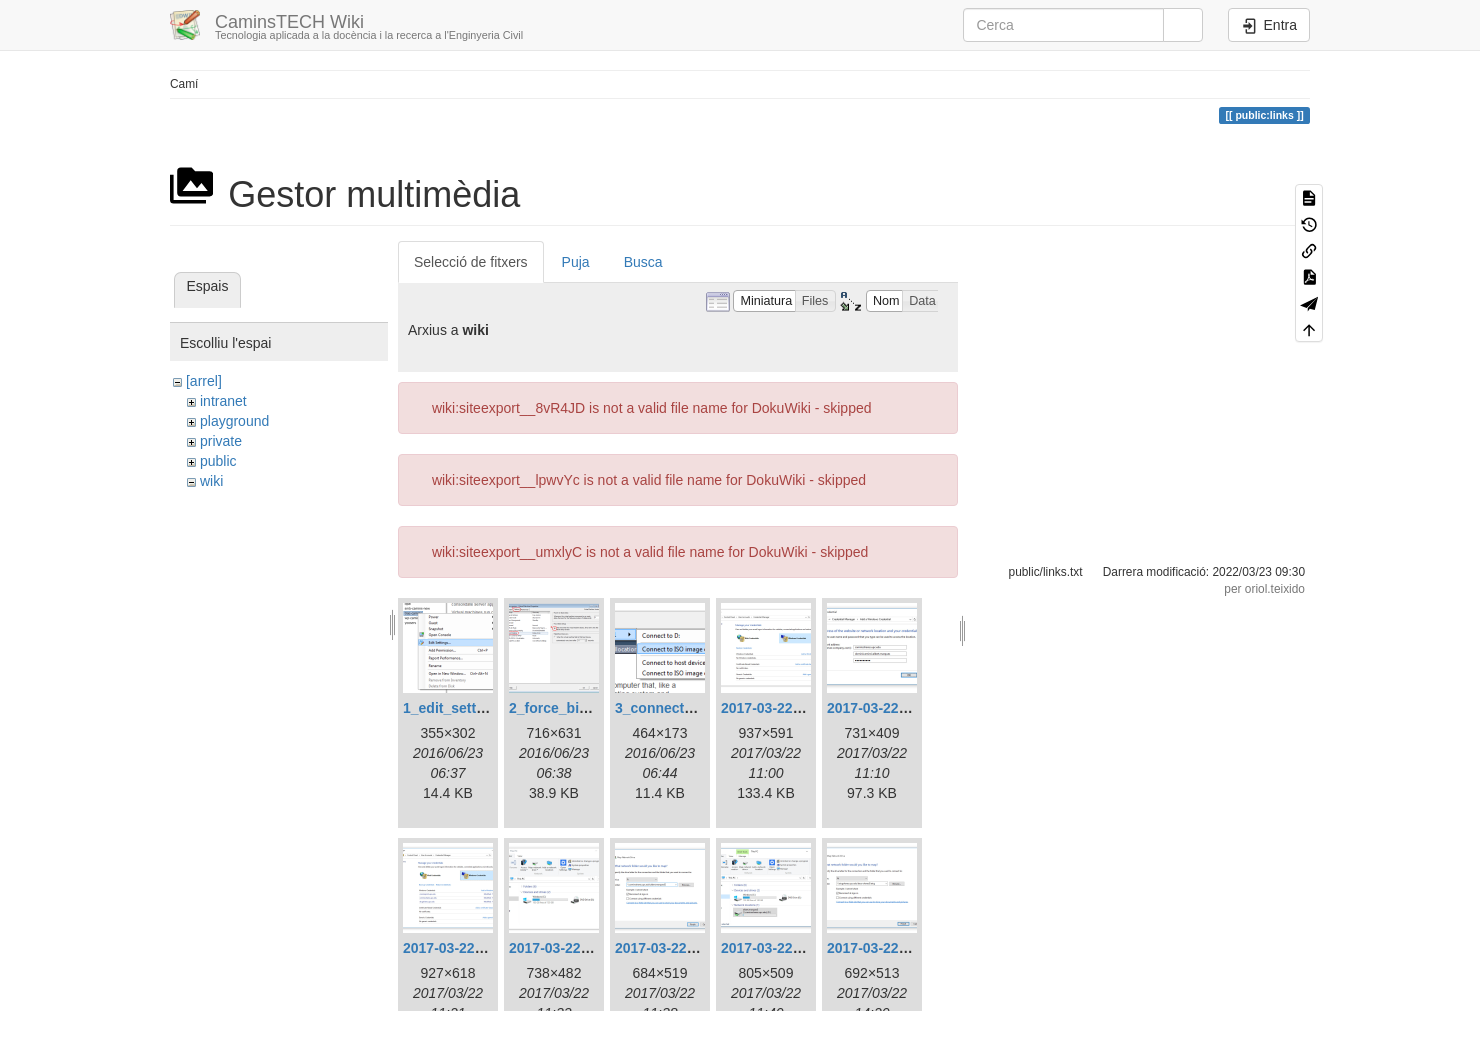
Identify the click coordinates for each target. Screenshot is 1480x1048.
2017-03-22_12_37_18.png (700, 948)
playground (234, 421)
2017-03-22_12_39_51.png (806, 948)
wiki (211, 481)
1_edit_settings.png (468, 708)
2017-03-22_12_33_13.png (594, 948)
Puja (576, 262)
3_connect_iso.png (678, 708)
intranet (223, 401)
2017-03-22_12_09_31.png (912, 708)
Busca (643, 262)
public (218, 461)
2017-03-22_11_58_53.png (806, 708)
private (221, 441)
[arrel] (204, 381)
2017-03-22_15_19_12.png (912, 948)
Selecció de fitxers (471, 262)
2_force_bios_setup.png (589, 708)
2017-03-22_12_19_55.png (488, 948)
